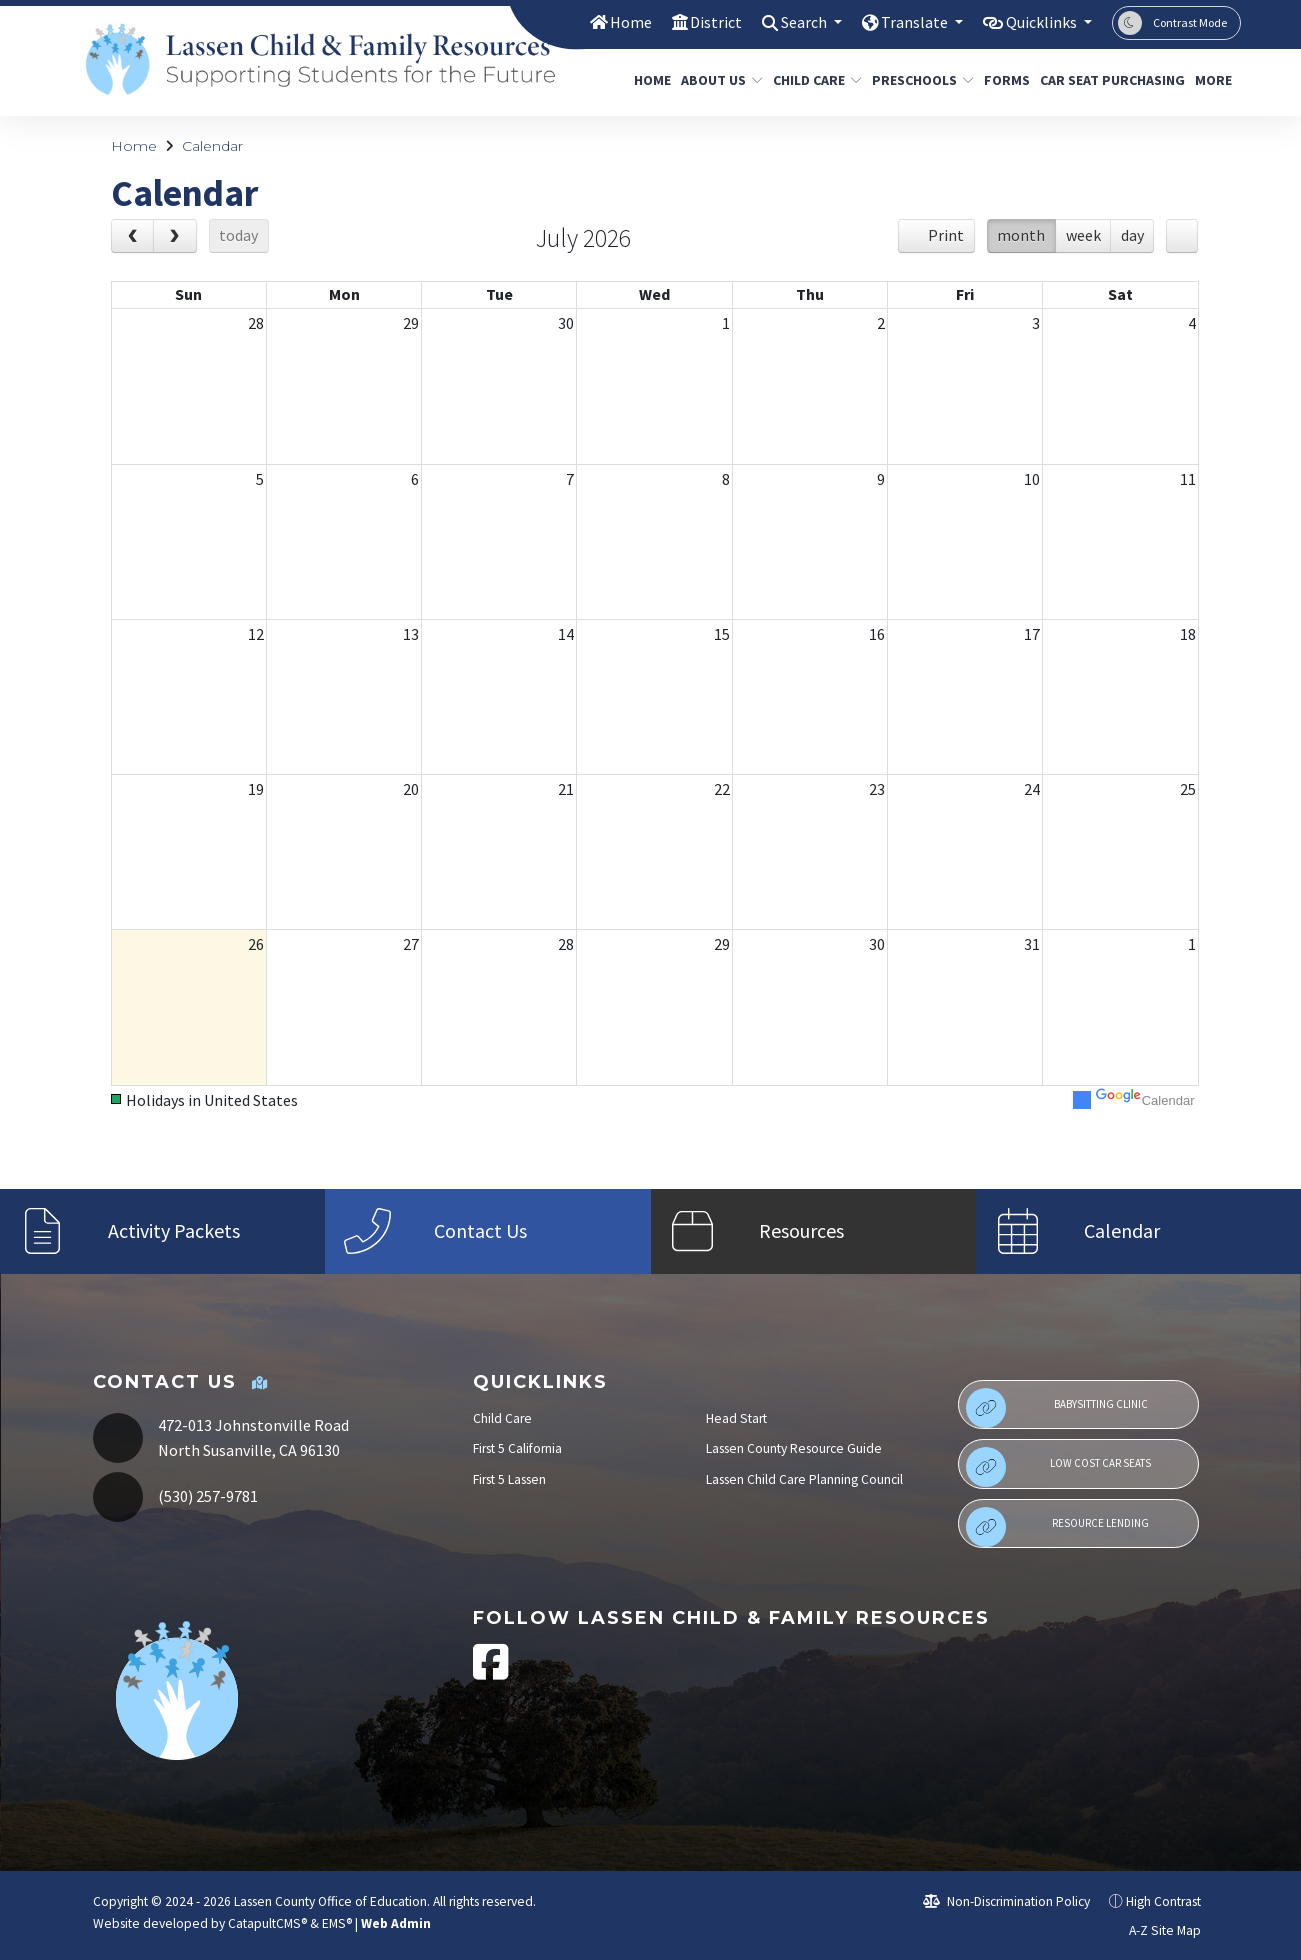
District (695, 22)
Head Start (736, 1418)
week (1083, 235)
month (1021, 235)
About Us (717, 80)
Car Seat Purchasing (1105, 80)
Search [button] (788, 22)
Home (608, 22)
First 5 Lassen (509, 1479)
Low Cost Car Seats (1058, 1467)
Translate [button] (904, 22)
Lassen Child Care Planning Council (804, 1479)
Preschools (917, 80)
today (238, 235)
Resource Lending (1057, 1527)
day (1132, 235)
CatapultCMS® (267, 1923)
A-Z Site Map (1154, 1930)
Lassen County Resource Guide (794, 1448)
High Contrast (1163, 1901)
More (1215, 80)
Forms (1004, 80)
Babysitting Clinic (1057, 1408)
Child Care (812, 80)
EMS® (337, 1923)
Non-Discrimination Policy (1006, 1901)
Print (946, 235)
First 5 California (517, 1448)
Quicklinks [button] (1038, 22)
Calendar (212, 146)
